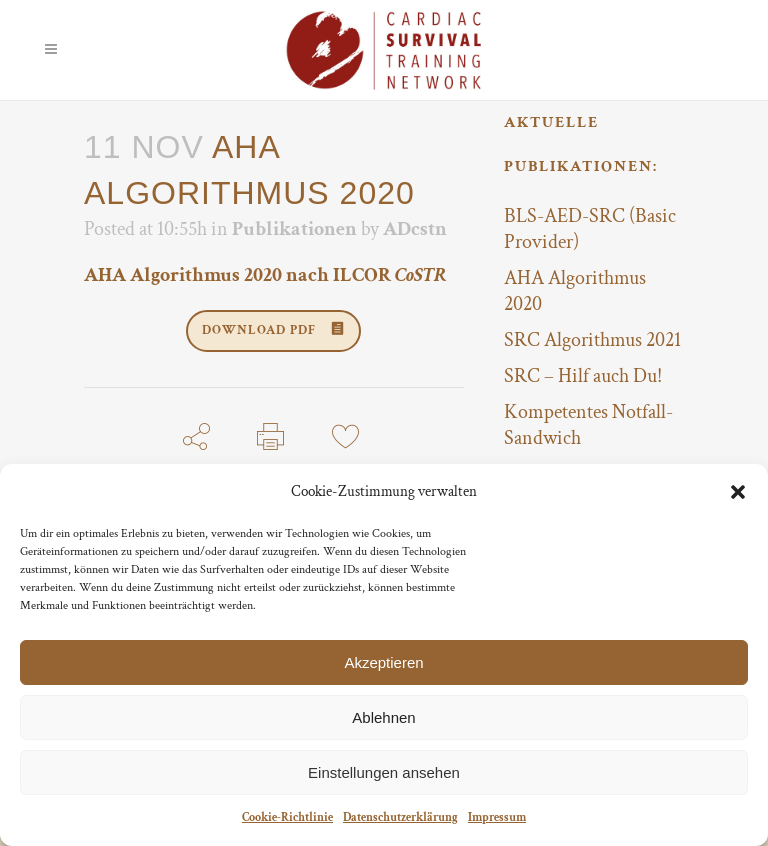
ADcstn (415, 229)
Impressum (497, 817)
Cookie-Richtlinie (287, 817)
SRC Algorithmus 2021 (592, 340)
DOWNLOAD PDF (273, 330)
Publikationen (294, 229)
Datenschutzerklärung (400, 817)
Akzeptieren (383, 662)
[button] (738, 492)
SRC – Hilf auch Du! (583, 376)
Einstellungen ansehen (384, 772)
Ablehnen (383, 717)
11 (345, 477)
